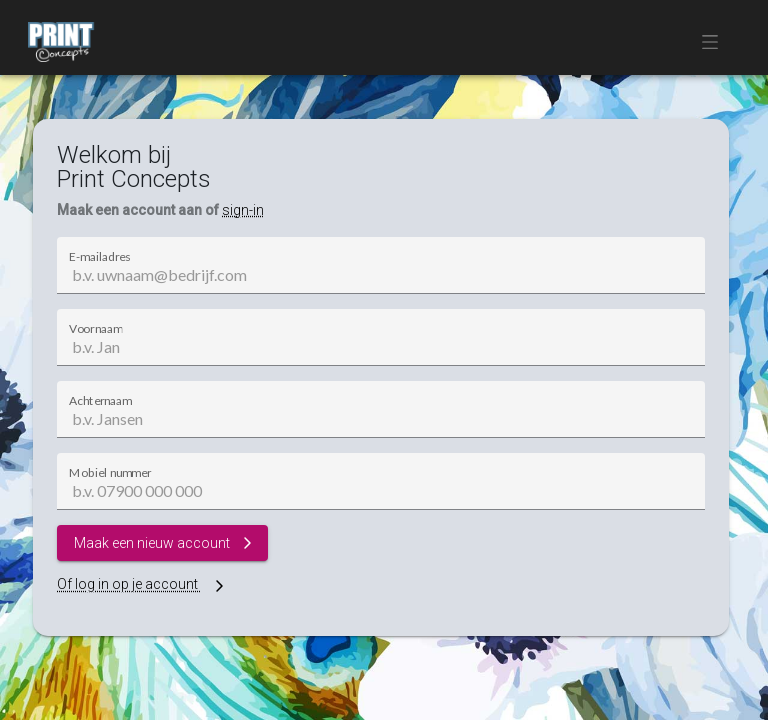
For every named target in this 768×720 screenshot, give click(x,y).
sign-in (243, 210)
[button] (716, 42)
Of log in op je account (143, 584)
